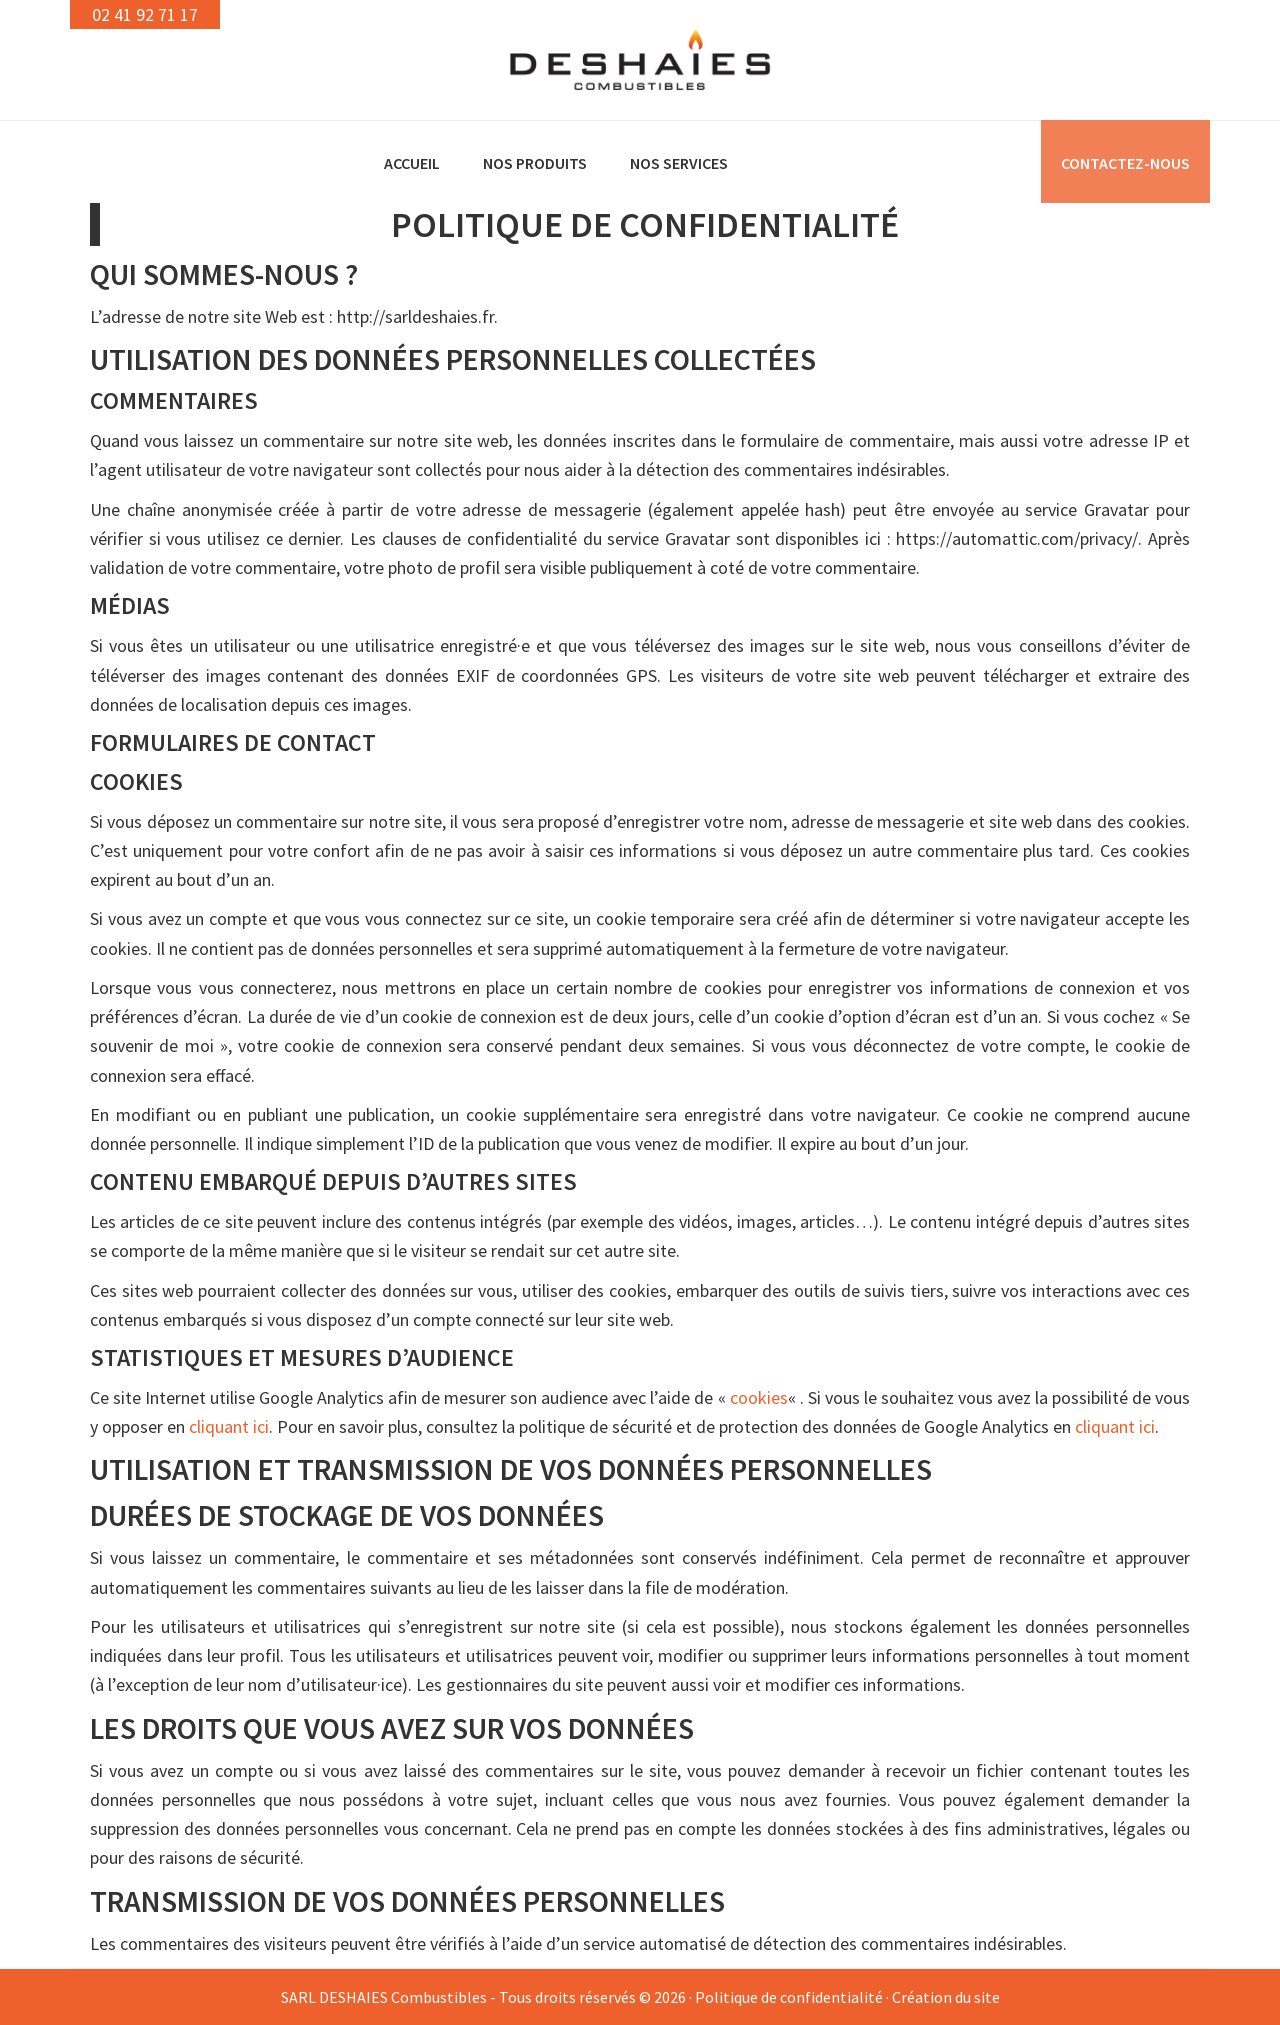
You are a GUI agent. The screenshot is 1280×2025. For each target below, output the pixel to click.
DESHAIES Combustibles (640, 60)
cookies (759, 1397)
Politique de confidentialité (789, 1997)
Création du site (946, 1997)
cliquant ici (229, 1426)
